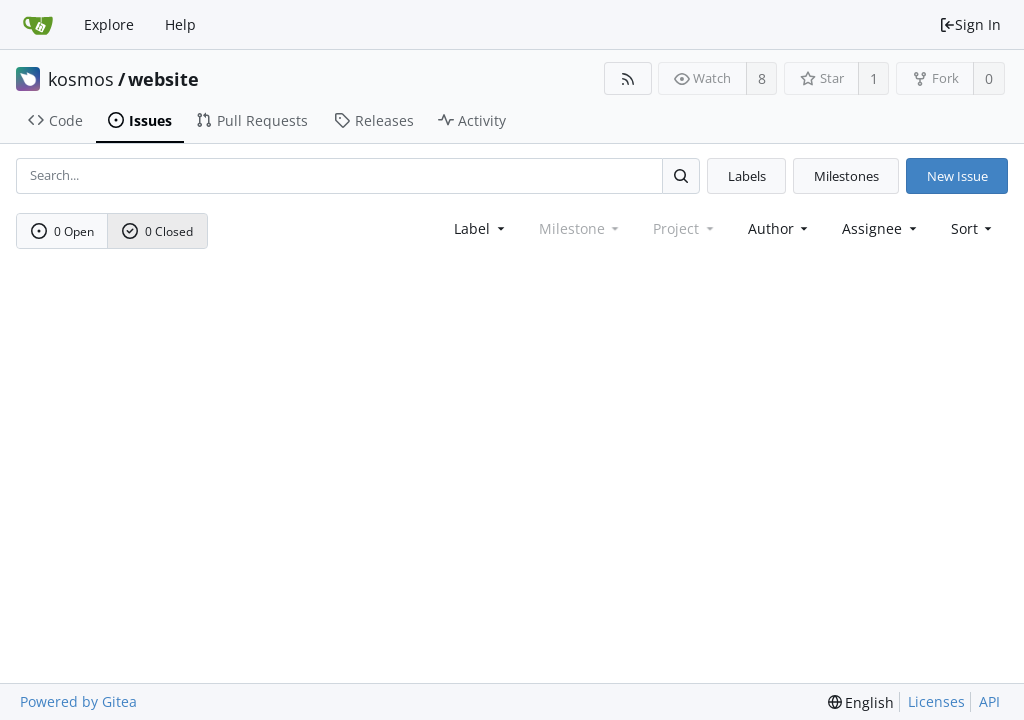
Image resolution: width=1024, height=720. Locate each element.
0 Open (63, 231)
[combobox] (481, 228)
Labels (747, 176)
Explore (109, 24)
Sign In (970, 24)
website (163, 79)
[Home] (38, 25)
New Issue (957, 176)
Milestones (846, 176)
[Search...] (681, 175)
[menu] (973, 228)
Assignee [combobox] (881, 228)
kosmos (81, 79)
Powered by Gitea (78, 701)
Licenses (936, 701)
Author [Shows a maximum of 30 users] (780, 228)
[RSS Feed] (627, 78)
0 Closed (158, 231)
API (989, 701)
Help (180, 24)
